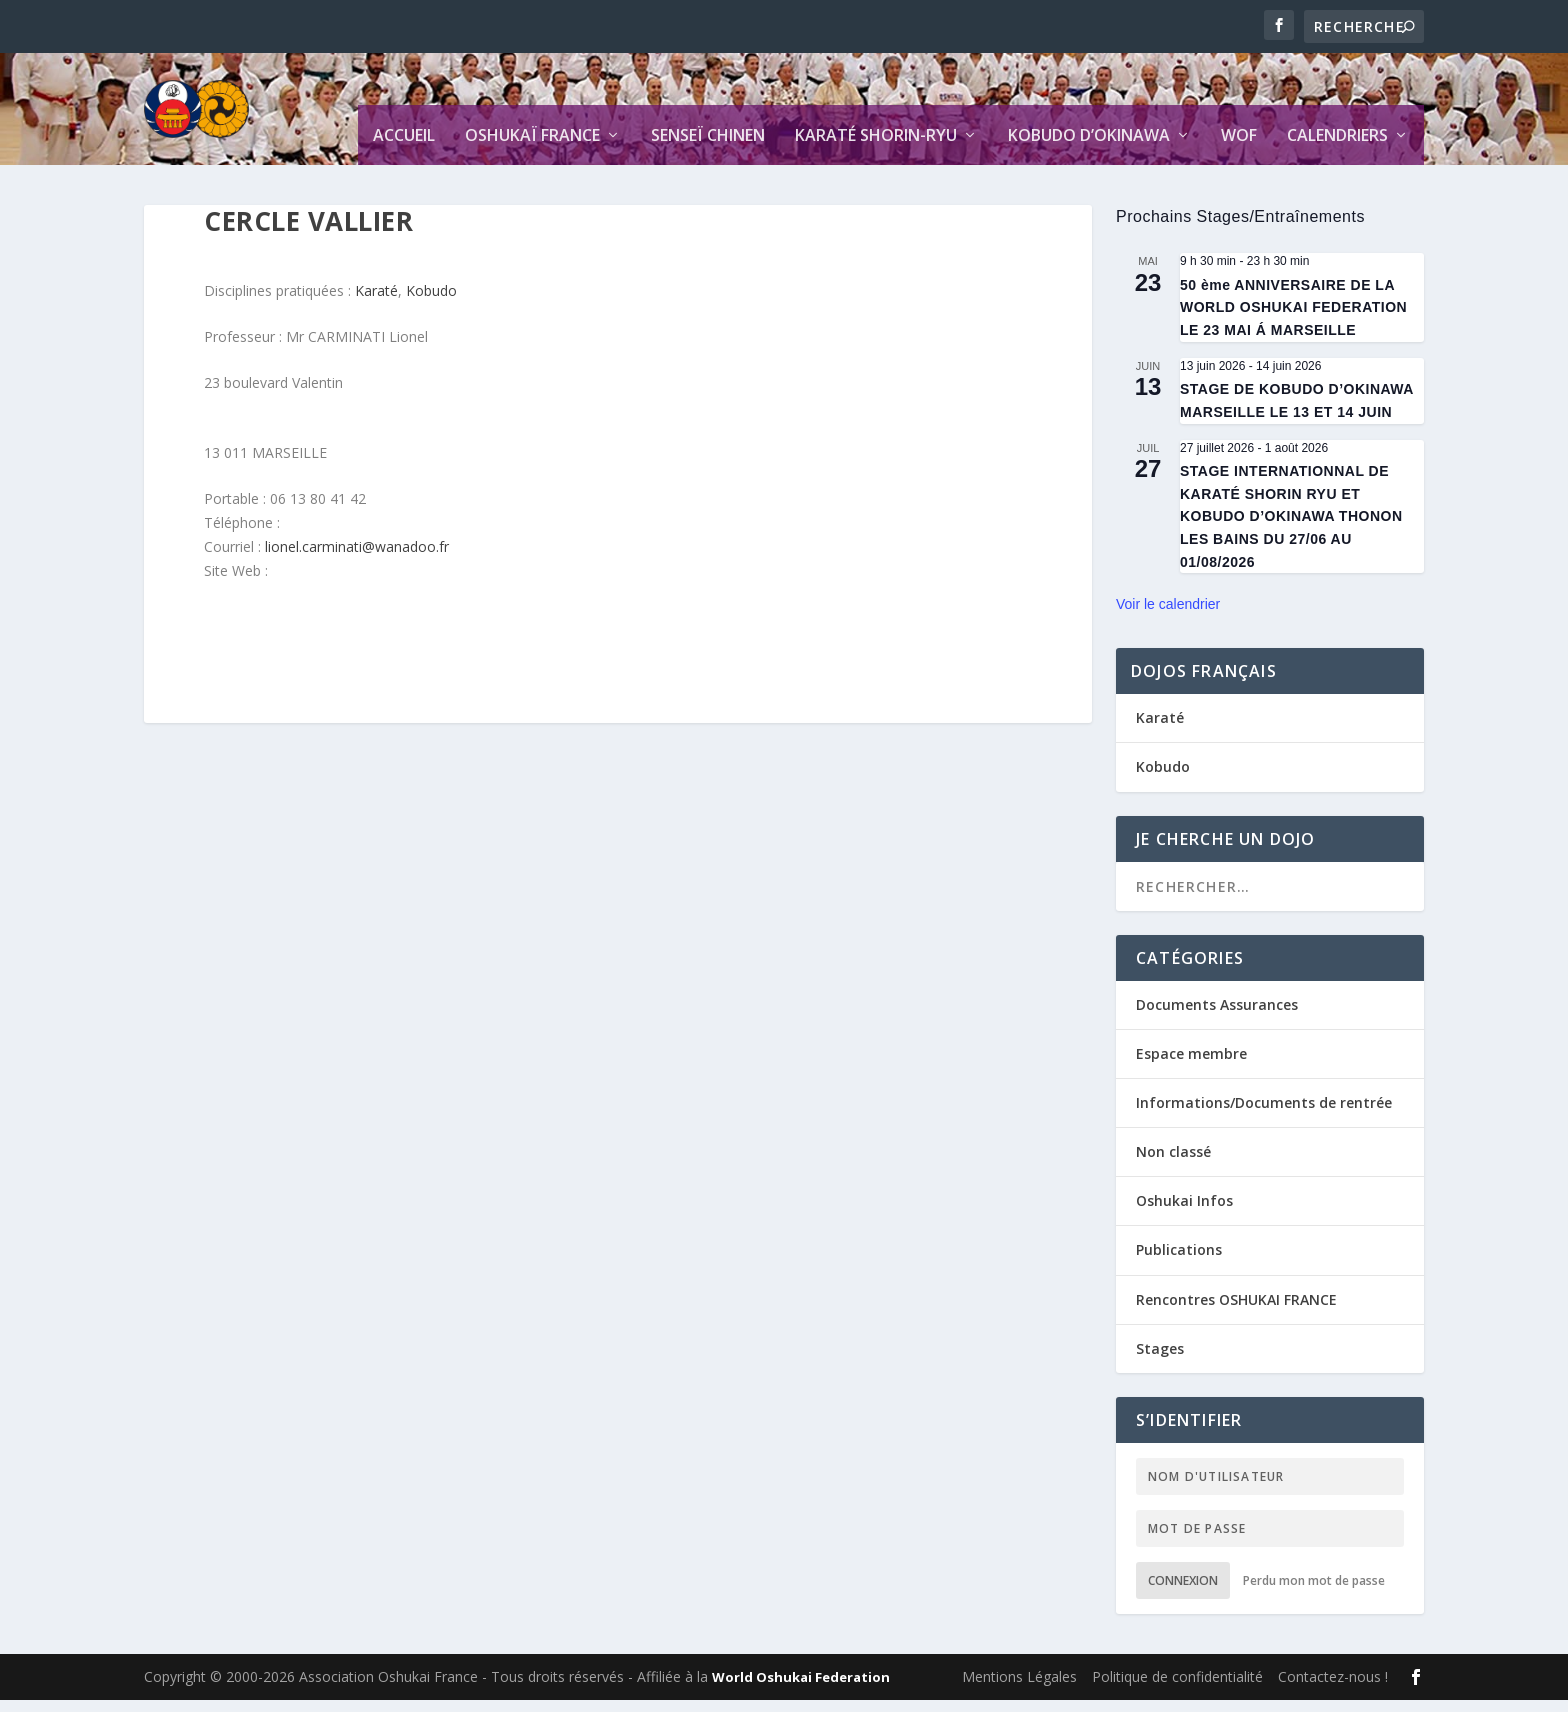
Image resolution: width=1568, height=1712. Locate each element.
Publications (1179, 1261)
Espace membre (1191, 1065)
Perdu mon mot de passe (1314, 1592)
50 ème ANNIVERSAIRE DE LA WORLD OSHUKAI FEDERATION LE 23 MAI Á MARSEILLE (1293, 319)
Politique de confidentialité (1177, 1688)
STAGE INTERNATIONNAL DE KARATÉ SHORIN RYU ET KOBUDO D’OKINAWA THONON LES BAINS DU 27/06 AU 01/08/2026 (1291, 528)
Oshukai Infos (1184, 1212)
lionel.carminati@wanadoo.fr (357, 558)
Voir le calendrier (1168, 616)
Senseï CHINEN (708, 148)
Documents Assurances (1217, 1015)
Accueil (404, 148)
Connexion (1183, 1592)
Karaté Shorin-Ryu (876, 148)
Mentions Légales (1019, 1688)
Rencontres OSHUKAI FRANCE (1236, 1311)
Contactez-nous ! (1333, 1688)
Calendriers (1337, 148)
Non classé (1173, 1163)
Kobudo (431, 302)
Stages (1160, 1360)
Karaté (376, 302)
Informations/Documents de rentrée (1264, 1114)
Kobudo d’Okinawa (1089, 148)
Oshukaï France (532, 148)
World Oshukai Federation (801, 1689)
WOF (1239, 148)
